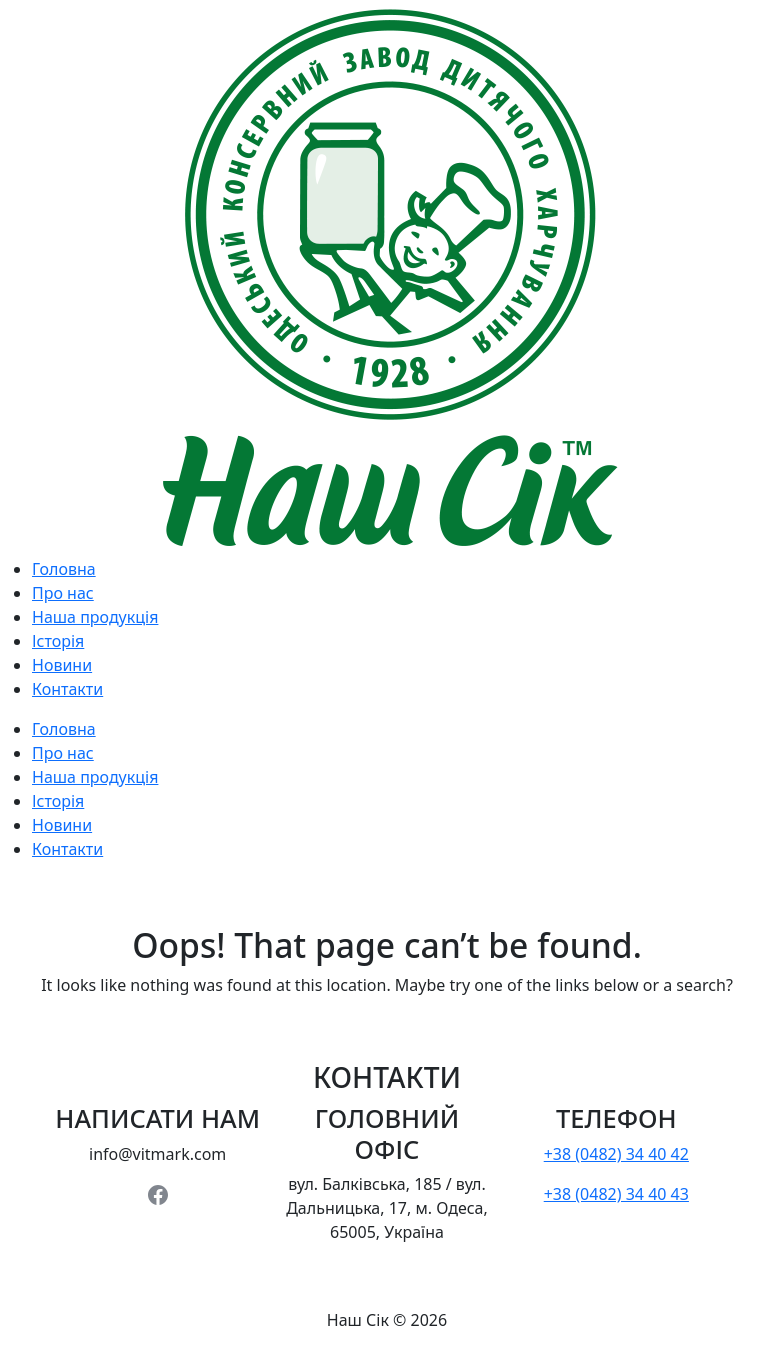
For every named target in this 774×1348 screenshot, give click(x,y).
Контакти (67, 689)
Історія (58, 641)
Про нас (63, 593)
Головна (64, 569)
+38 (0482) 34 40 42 (616, 1154)
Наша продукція (95, 617)
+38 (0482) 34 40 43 (616, 1194)
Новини (62, 665)
